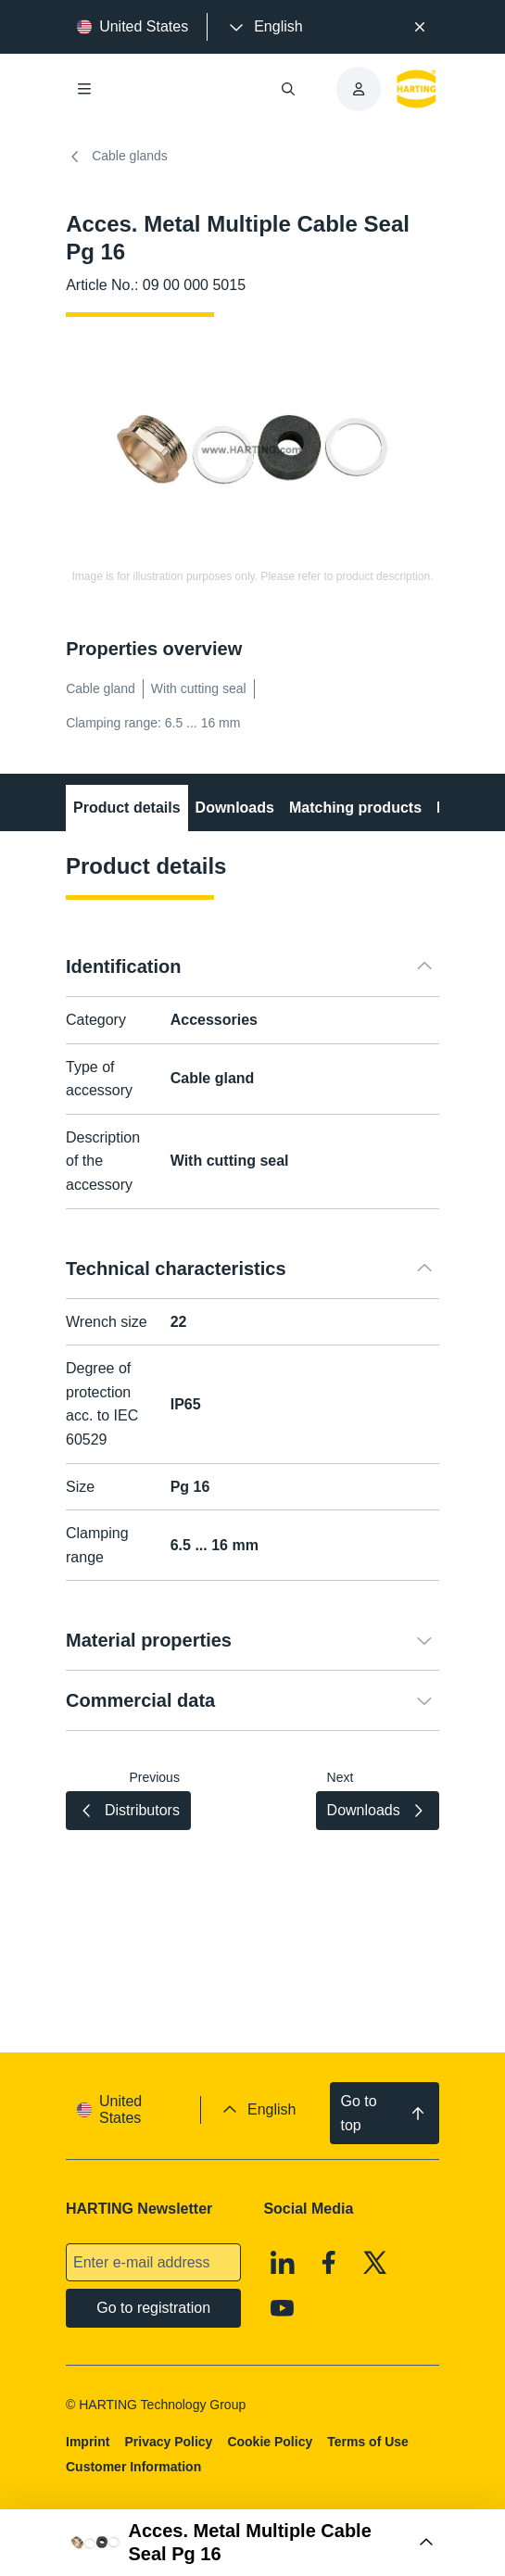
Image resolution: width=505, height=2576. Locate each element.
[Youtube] (283, 2309)
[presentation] (264, 26)
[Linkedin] (283, 2262)
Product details (127, 807)
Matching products (355, 807)
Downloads (235, 807)
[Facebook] (328, 2262)
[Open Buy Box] (252, 2542)
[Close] (419, 26)
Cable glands (117, 156)
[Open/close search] (288, 88)
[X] (375, 2262)
